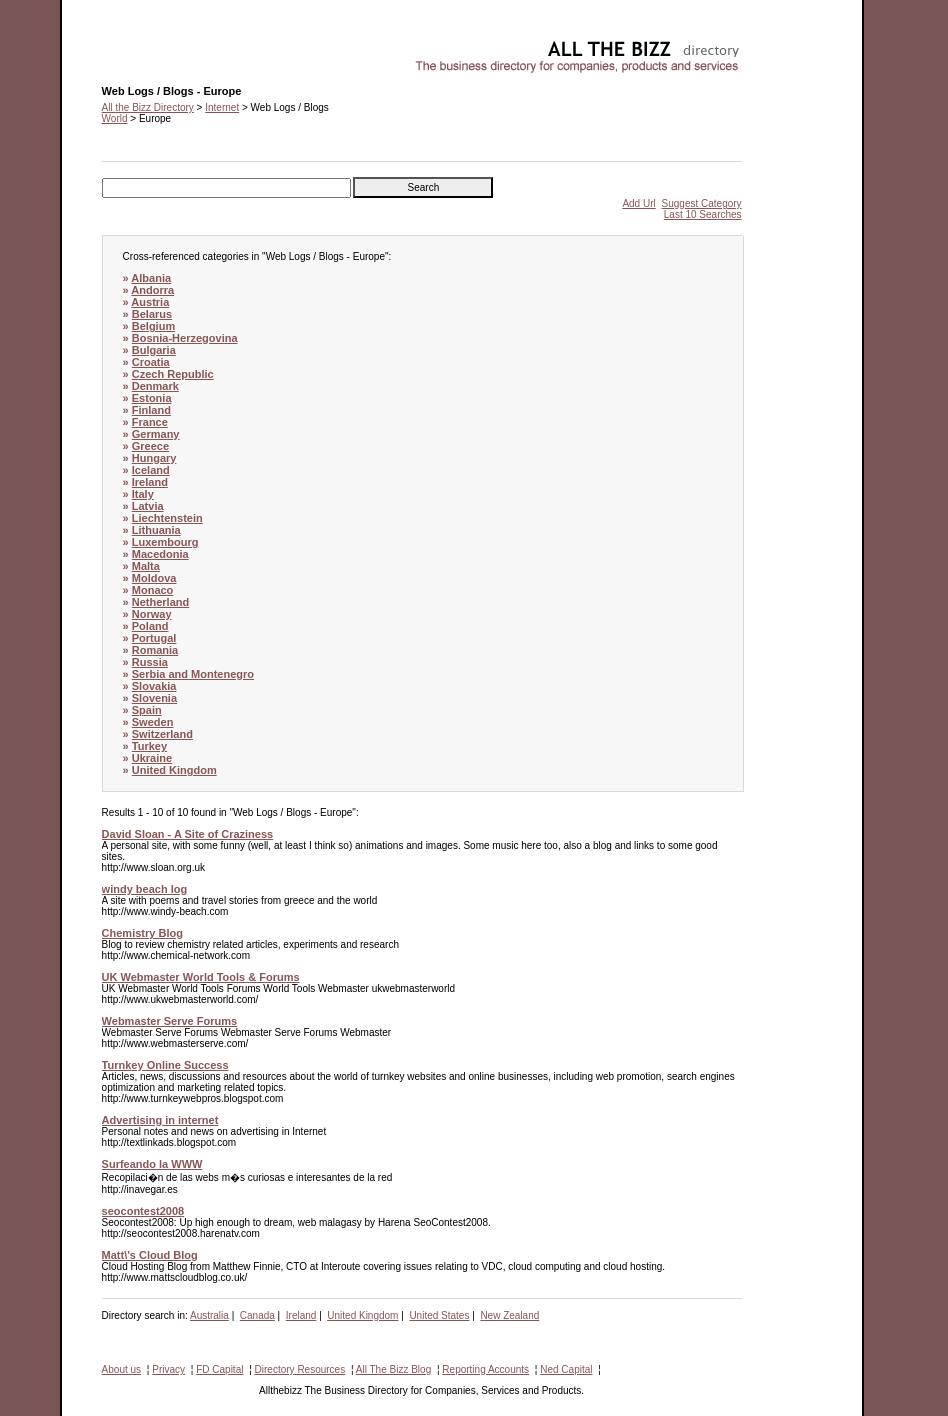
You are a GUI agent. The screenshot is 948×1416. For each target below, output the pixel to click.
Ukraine (152, 758)
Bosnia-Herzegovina (185, 338)
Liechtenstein (167, 518)
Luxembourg (165, 542)
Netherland (160, 602)
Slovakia (154, 686)
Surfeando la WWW (152, 1164)
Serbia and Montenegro (193, 674)
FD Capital (219, 1369)
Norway (152, 614)
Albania (151, 278)
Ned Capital (566, 1369)
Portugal (154, 638)
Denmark (155, 386)
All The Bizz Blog (393, 1369)
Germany (156, 434)
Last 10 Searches (703, 214)
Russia (150, 662)
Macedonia (160, 554)
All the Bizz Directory (148, 107)
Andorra (152, 290)
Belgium (153, 326)
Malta (146, 566)
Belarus (152, 314)
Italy (143, 494)
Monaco (153, 590)
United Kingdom (174, 770)
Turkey (149, 746)
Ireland (150, 482)
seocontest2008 (143, 1211)
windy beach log (145, 889)
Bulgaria (154, 350)
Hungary (154, 458)
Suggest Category (702, 203)
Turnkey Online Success (165, 1065)
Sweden (153, 722)
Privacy (168, 1369)
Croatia (151, 362)
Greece (150, 446)
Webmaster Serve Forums (170, 1021)
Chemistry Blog (142, 933)
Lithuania (156, 530)
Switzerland (162, 734)
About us (121, 1369)
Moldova (154, 578)
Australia (209, 1315)
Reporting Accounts (485, 1369)
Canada (257, 1315)
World (115, 118)
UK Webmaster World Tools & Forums (201, 977)
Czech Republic (173, 374)
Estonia (152, 398)
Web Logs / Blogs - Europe (161, 45)
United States (439, 1315)
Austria (150, 302)
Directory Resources (300, 1369)
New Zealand (509, 1315)
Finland (151, 410)
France (150, 422)
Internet (222, 107)
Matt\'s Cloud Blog (150, 1255)
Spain (147, 710)
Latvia (148, 506)
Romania (155, 650)
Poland (150, 626)
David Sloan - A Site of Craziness (188, 834)
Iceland (151, 470)
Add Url (638, 203)
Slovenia (154, 698)
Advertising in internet (160, 1120)
